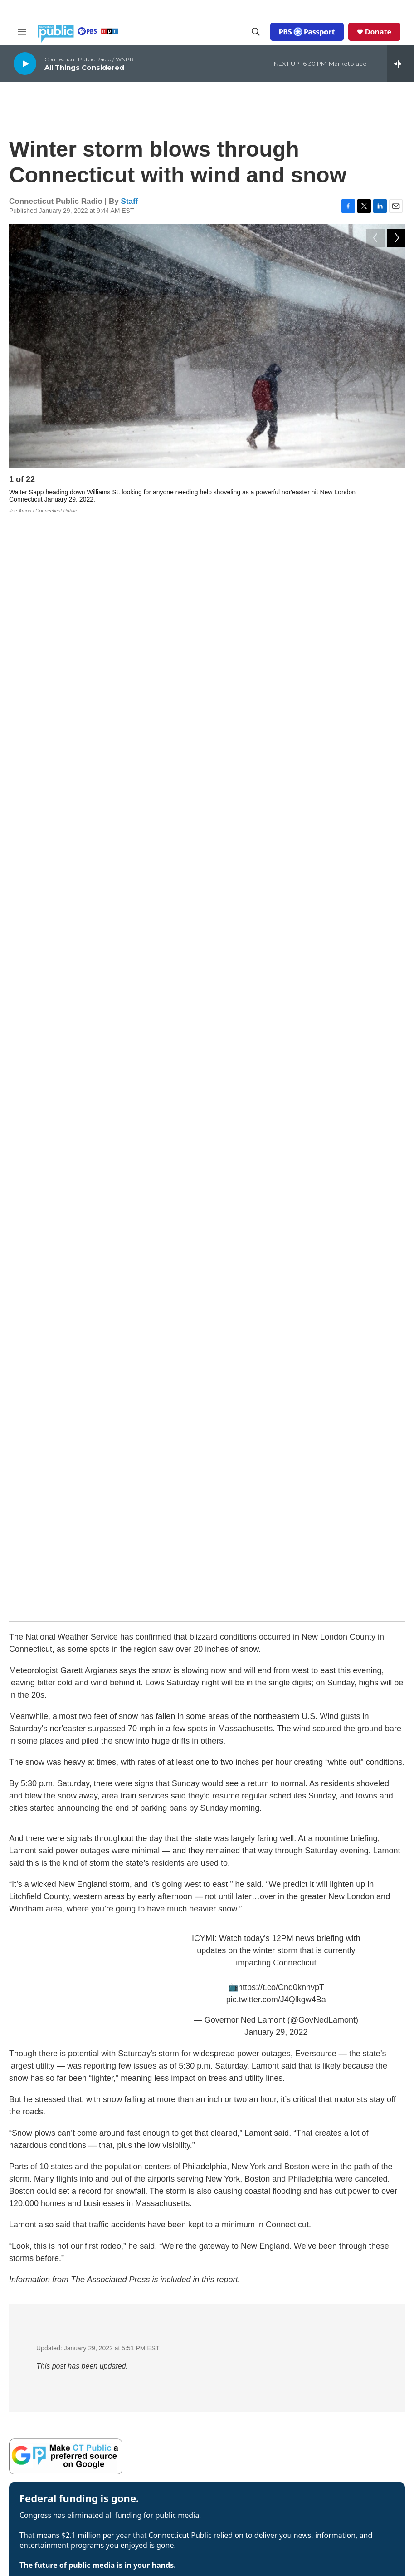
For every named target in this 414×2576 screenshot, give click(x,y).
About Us (163, 2320)
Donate (378, 32)
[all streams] (400, 63)
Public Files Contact (42, 2435)
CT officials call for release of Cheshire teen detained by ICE (143, 1897)
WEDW (69, 2411)
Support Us (165, 2496)
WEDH (26, 2411)
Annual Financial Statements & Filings (348, 2323)
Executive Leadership (180, 2359)
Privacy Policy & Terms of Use (270, 2498)
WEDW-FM (31, 2419)
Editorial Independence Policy (351, 2425)
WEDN (47, 2411)
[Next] (396, 482)
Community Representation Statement (272, 2381)
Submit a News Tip (176, 2515)
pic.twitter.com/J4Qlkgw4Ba (276, 896)
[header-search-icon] (255, 32)
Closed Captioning (344, 2363)
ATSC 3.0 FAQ (88, 2435)
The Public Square (345, 2492)
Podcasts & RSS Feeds (267, 2340)
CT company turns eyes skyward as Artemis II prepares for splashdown (165, 1958)
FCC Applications (343, 2383)
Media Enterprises (175, 2437)
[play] (25, 63)
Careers (161, 2457)
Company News (172, 2340)
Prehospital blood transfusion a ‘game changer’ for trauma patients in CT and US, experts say (208, 1989)
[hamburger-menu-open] (22, 32)
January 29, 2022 (275, 929)
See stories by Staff (41, 1626)
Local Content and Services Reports (344, 2472)
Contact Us (165, 2476)
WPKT (79, 2419)
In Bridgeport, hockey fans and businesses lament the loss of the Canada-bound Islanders (202, 1866)
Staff (129, 201)
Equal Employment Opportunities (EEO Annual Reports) (272, 2447)
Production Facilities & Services (350, 2448)
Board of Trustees (175, 2398)
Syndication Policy (344, 2402)
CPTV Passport (256, 2422)
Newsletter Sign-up (260, 2320)
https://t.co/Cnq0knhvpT (281, 884)
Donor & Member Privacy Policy (269, 2475)
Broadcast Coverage (348, 2344)
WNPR (58, 2419)
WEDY (91, 2411)
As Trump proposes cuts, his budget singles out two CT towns (148, 1927)
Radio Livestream (258, 2359)
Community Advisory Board (188, 2418)
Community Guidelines (266, 2402)
